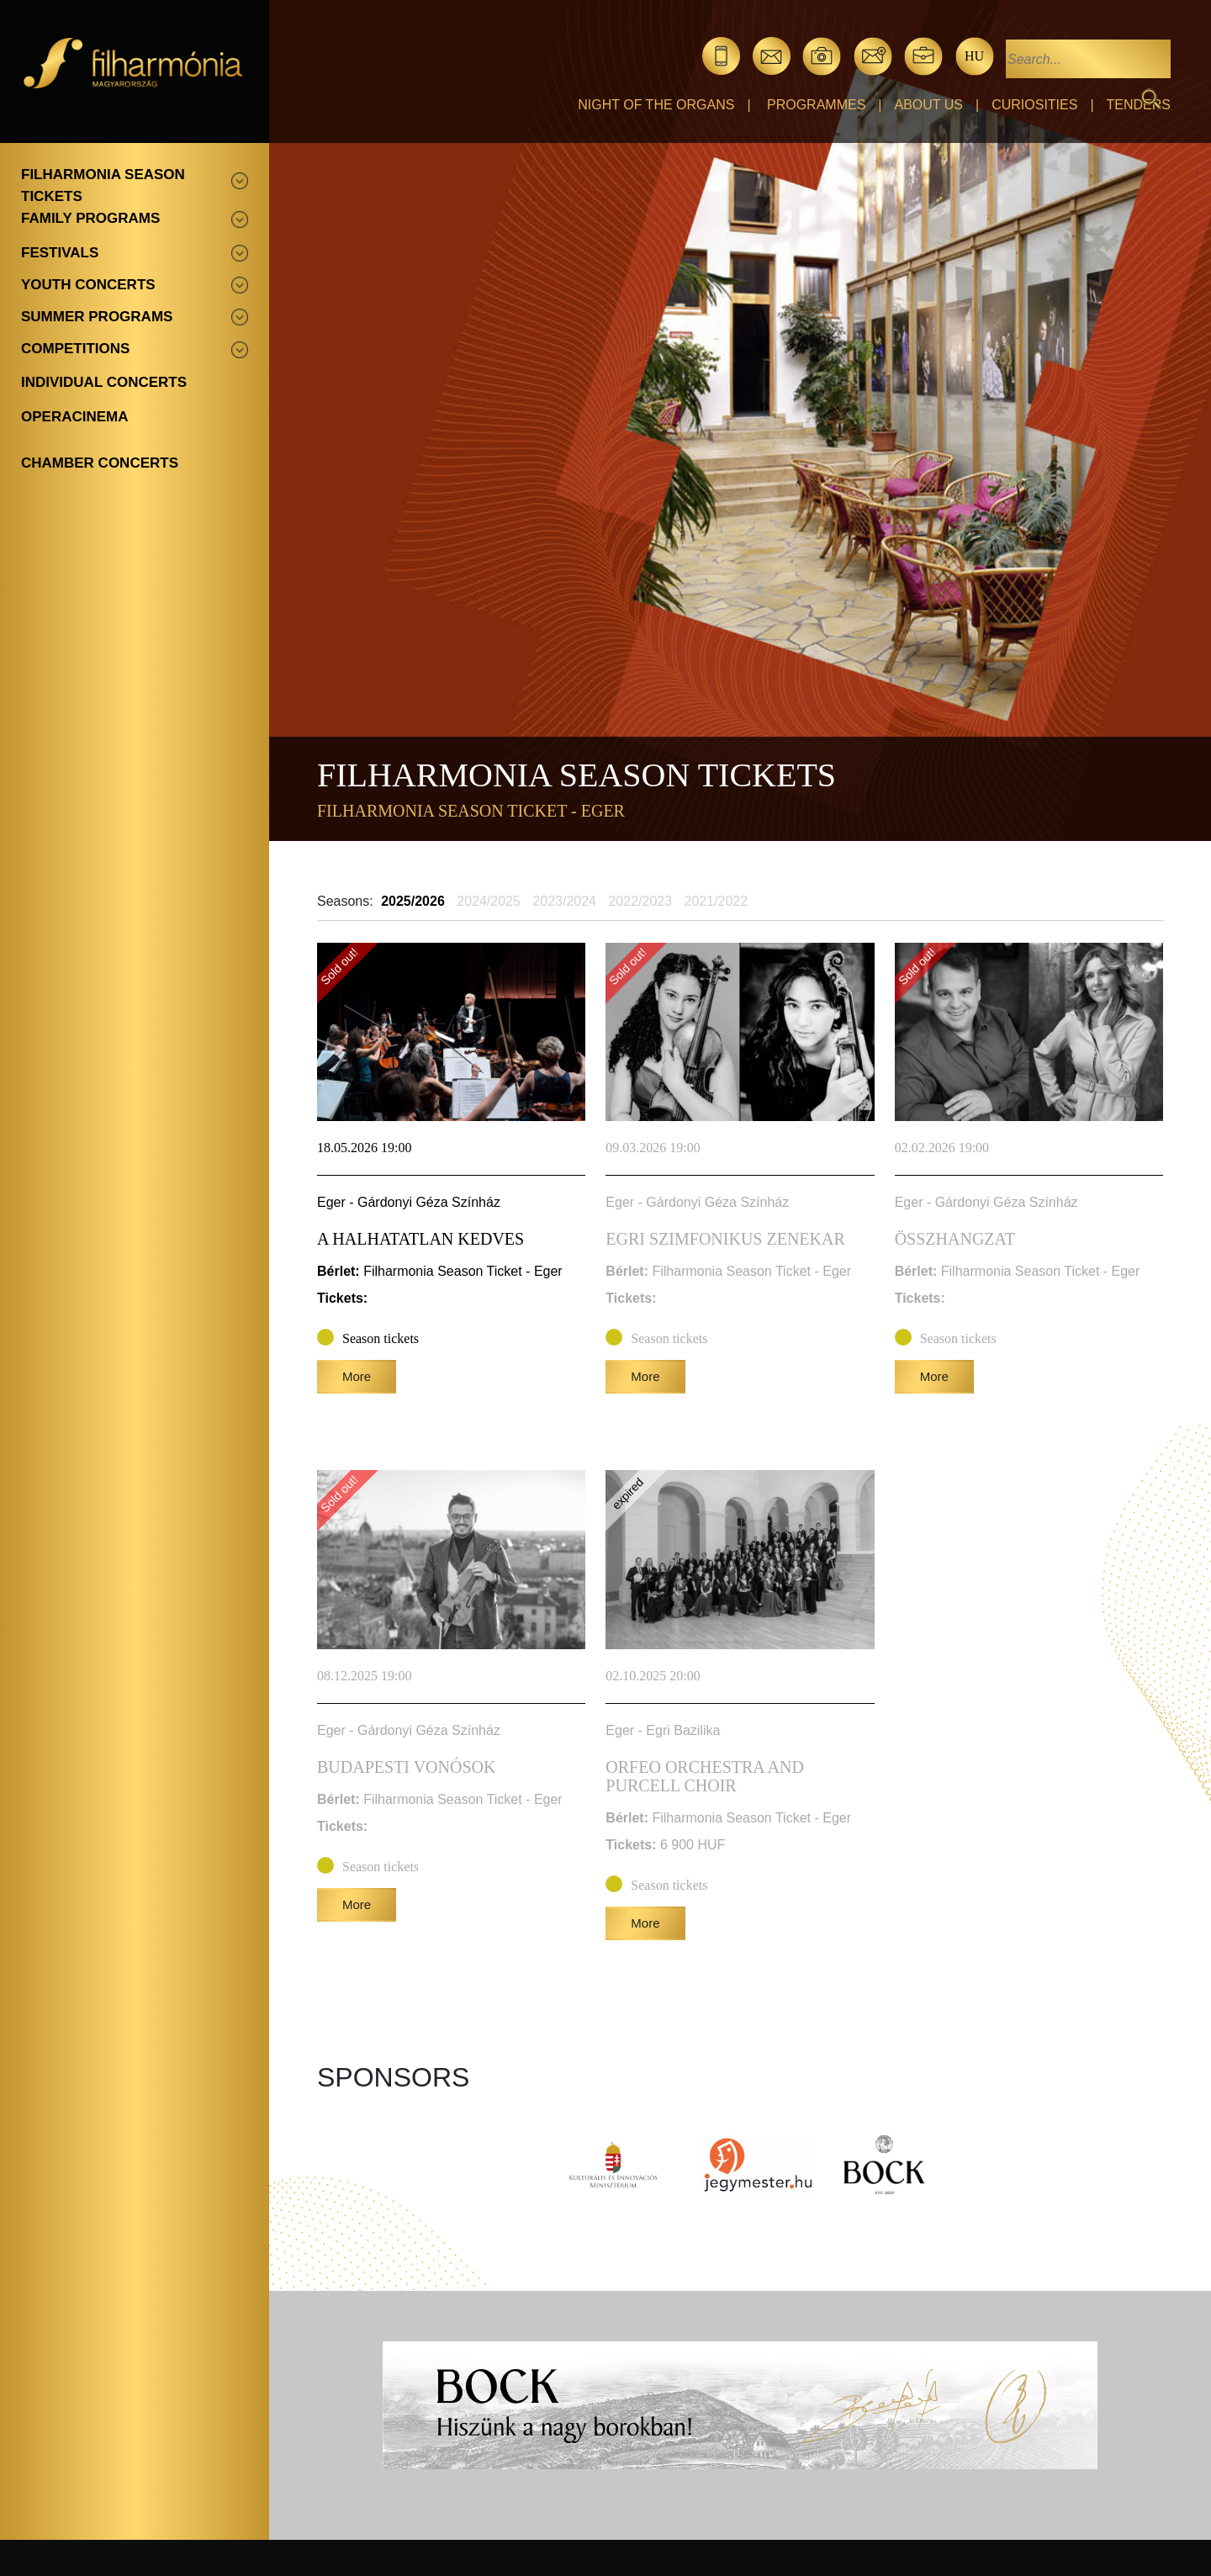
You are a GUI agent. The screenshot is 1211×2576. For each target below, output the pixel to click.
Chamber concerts (99, 463)
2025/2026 (413, 901)
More (356, 1376)
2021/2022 (716, 901)
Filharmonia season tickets (103, 185)
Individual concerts (104, 382)
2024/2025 (489, 901)
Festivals (59, 253)
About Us (929, 105)
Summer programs (96, 317)
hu (974, 56)
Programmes (816, 105)
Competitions (75, 349)
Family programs (90, 218)
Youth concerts (88, 285)
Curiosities (1034, 105)
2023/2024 (564, 901)
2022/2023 (640, 901)
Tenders (1139, 105)
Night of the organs (656, 105)
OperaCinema (75, 417)
